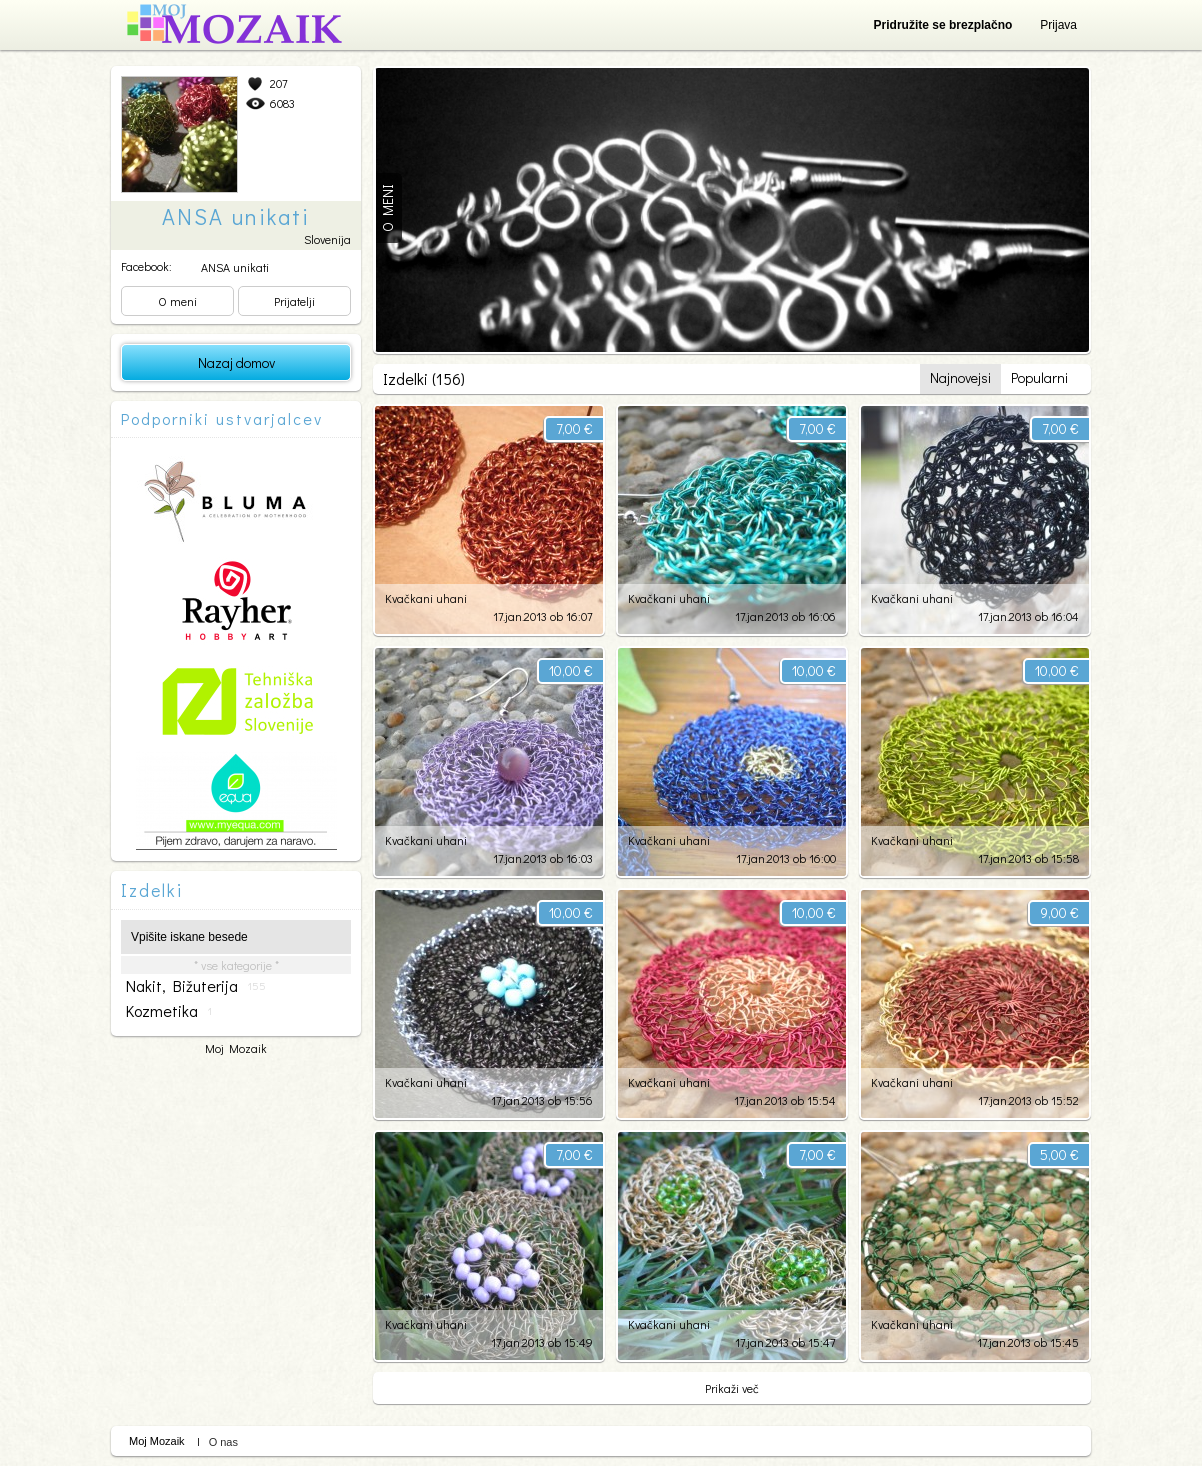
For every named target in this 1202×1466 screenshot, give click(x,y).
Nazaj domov (236, 362)
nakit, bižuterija (196, 986)
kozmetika (169, 1011)
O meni (177, 301)
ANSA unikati (235, 267)
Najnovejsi (960, 377)
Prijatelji (294, 301)
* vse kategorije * (236, 965)
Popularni (1039, 377)
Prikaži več (732, 1388)
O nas (223, 1442)
